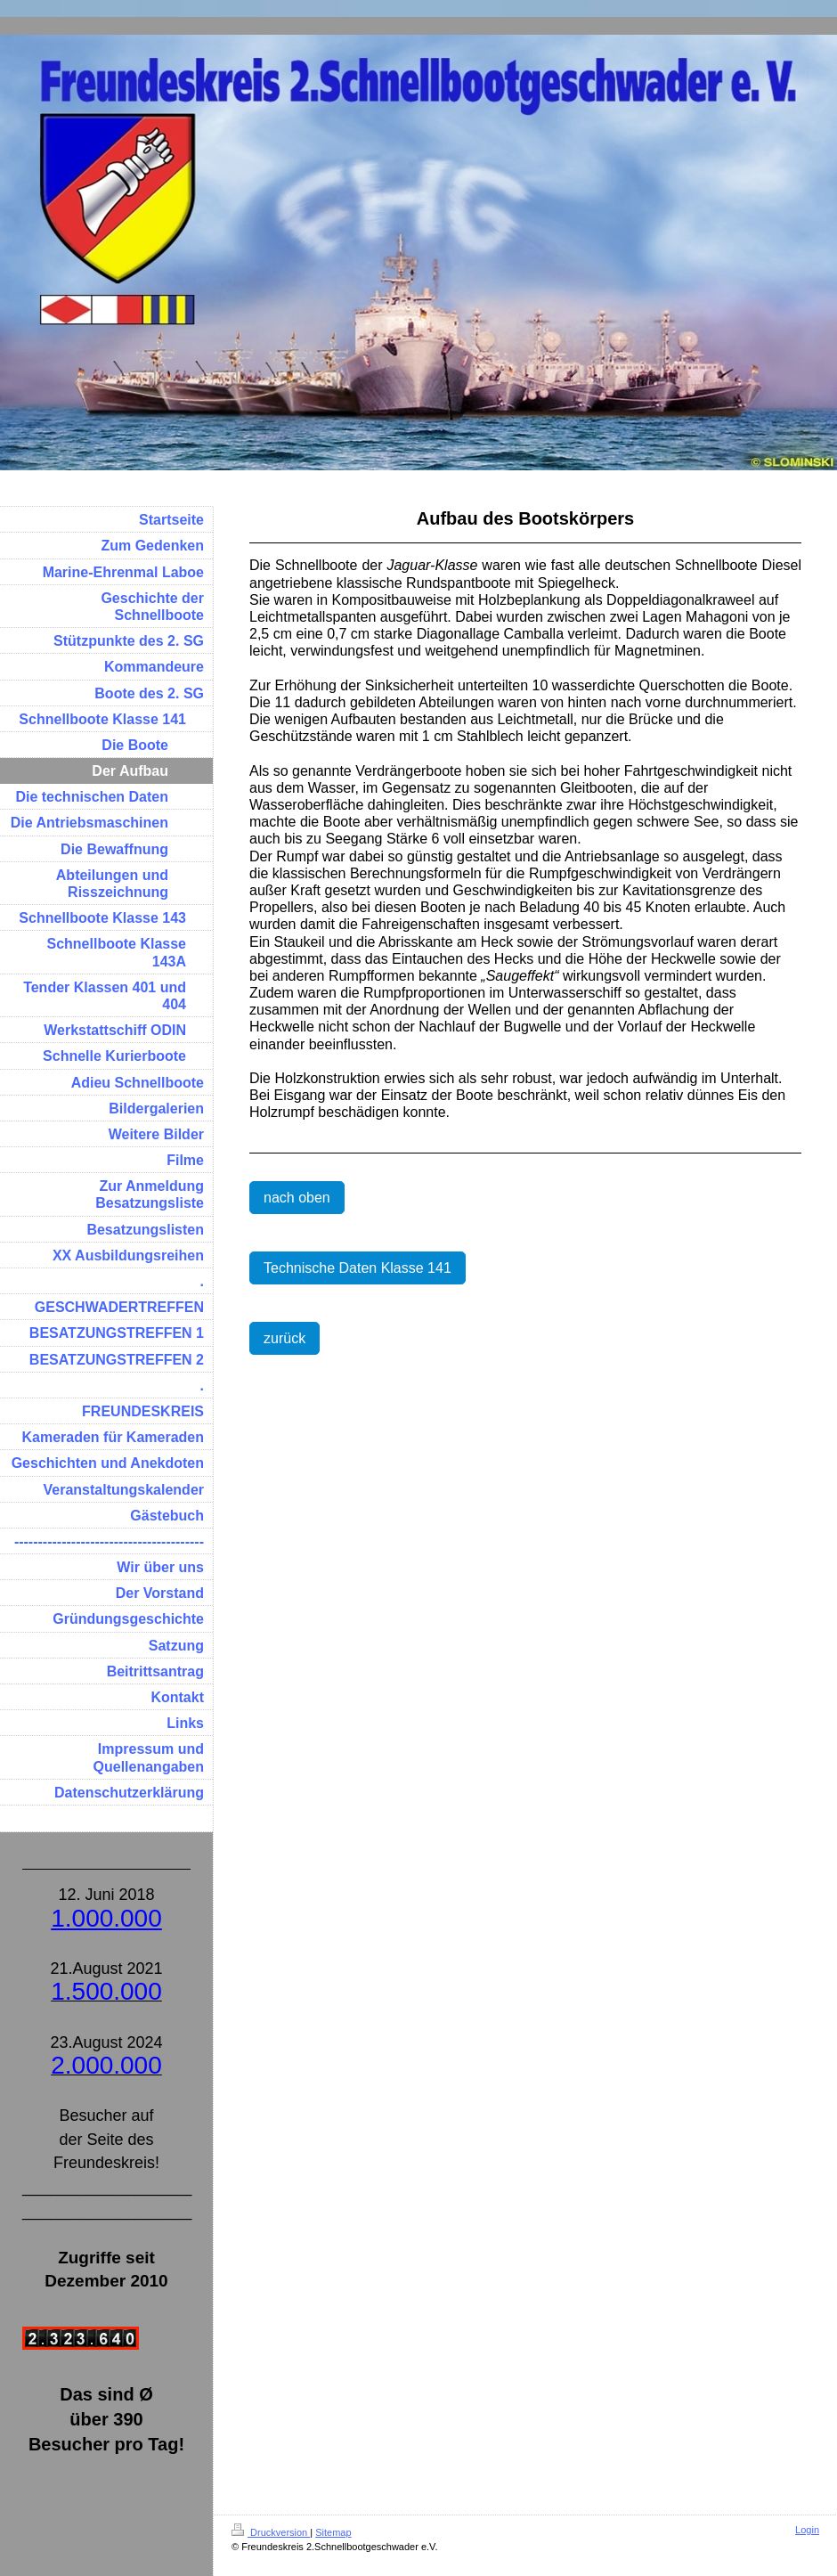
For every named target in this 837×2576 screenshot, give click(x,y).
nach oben (297, 1197)
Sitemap (333, 2532)
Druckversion (271, 2532)
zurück (284, 1338)
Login (807, 2529)
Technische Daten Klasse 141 (357, 1268)
